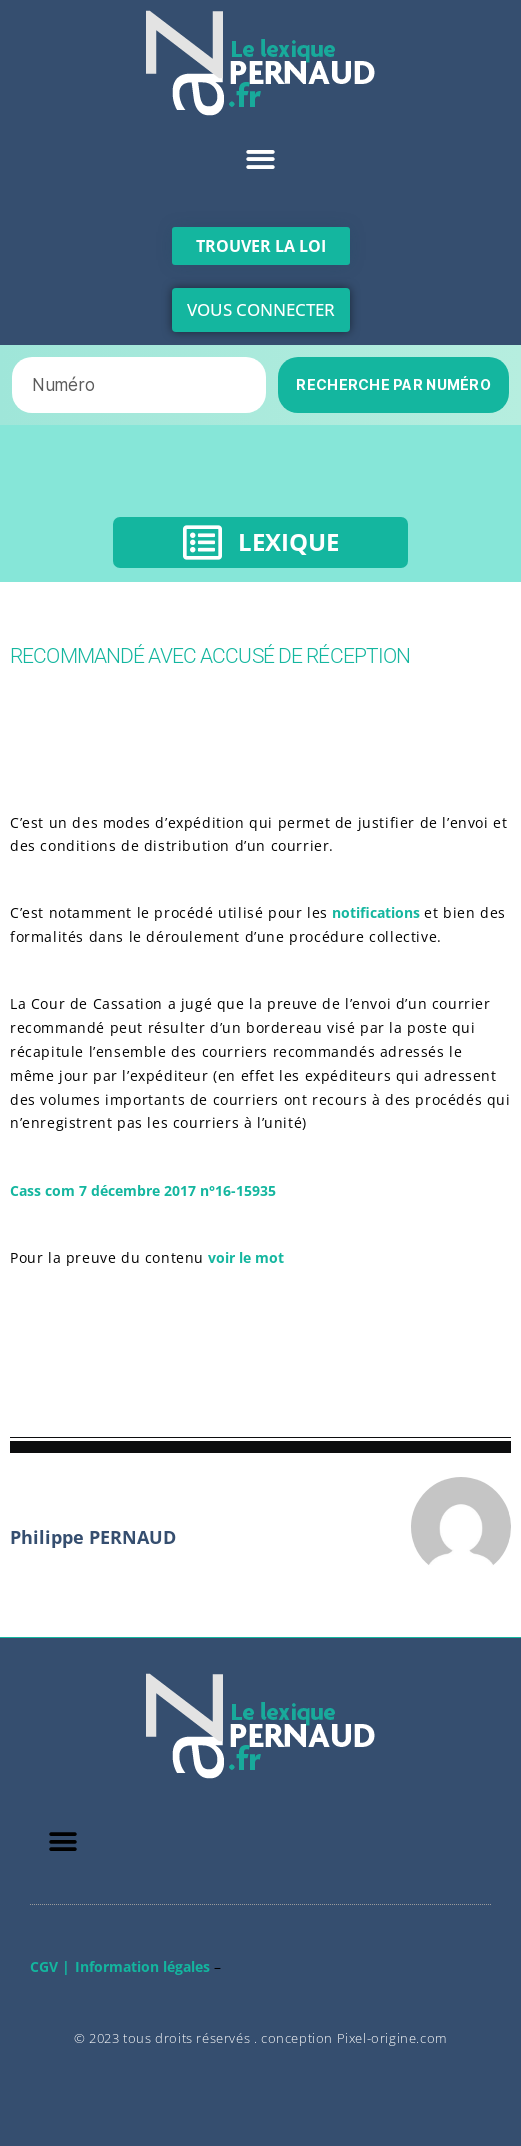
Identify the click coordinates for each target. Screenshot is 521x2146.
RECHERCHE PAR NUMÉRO (393, 384)
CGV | (50, 1966)
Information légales (142, 1966)
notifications (378, 912)
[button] (260, 159)
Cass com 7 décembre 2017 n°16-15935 (143, 1190)
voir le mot (244, 1257)
